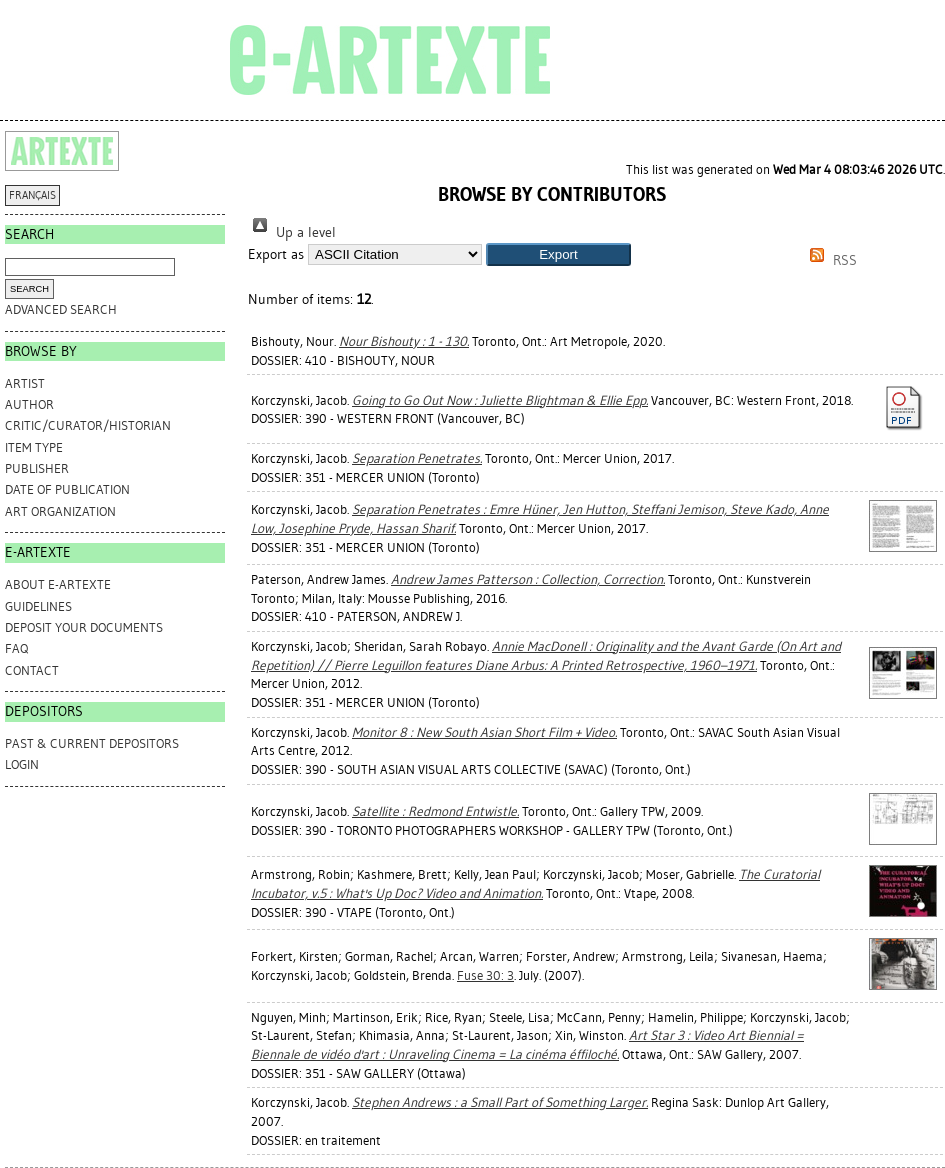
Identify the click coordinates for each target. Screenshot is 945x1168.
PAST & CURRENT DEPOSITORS (92, 743)
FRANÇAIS (32, 195)
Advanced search (61, 309)
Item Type (34, 447)
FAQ (16, 648)
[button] (558, 254)
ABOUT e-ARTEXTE (58, 584)
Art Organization (60, 511)
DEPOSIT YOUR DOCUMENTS (84, 627)
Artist (25, 383)
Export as (276, 254)
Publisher (37, 468)
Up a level (292, 232)
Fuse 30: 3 (485, 975)
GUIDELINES (38, 606)
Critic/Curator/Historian (88, 425)
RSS (830, 260)
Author (29, 404)
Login (22, 764)
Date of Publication (67, 489)
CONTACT (32, 670)
